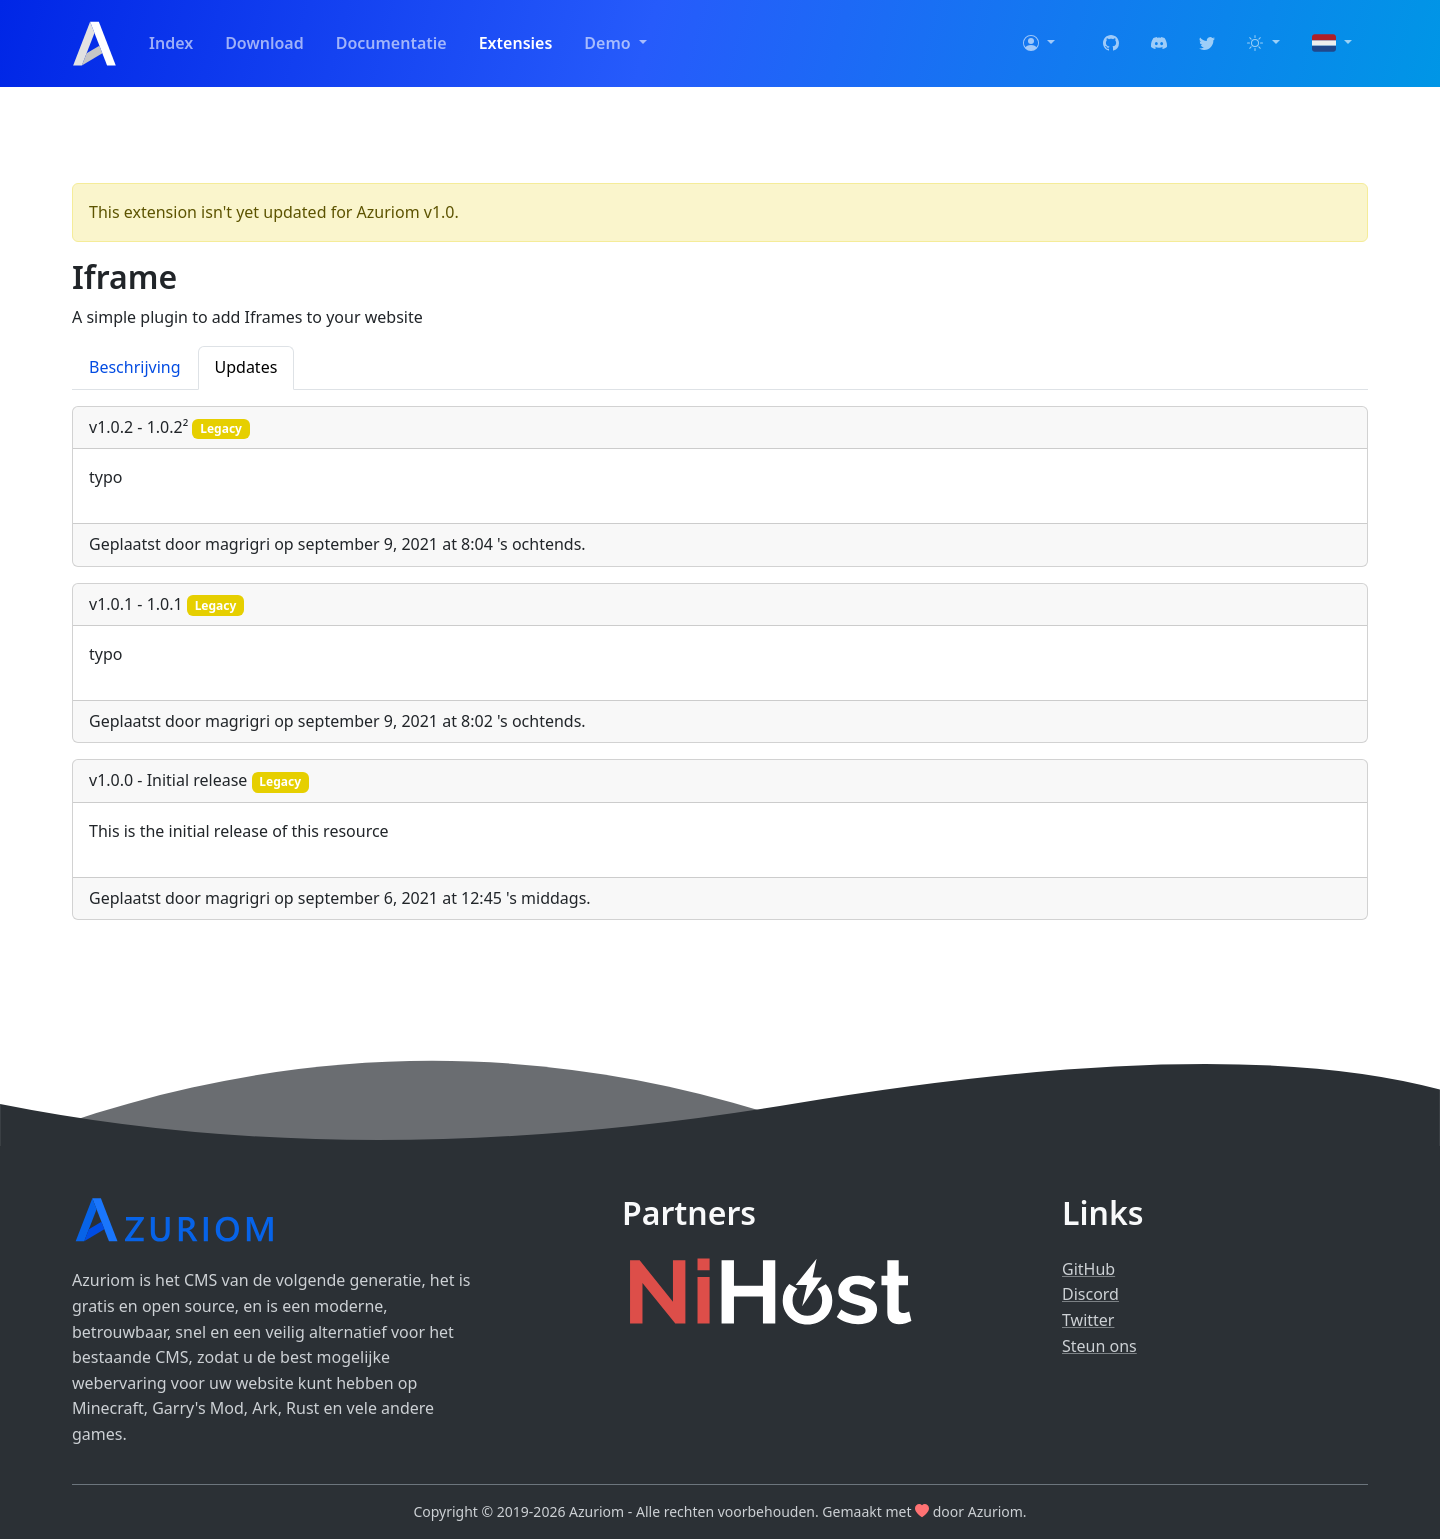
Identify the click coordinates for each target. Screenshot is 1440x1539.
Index (171, 43)
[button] (1039, 44)
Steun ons (1099, 1346)
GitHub (1088, 1269)
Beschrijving (135, 367)
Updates (246, 367)
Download (264, 43)
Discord (1090, 1294)
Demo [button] (609, 43)
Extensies (516, 43)
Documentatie (391, 43)
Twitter (1088, 1320)
